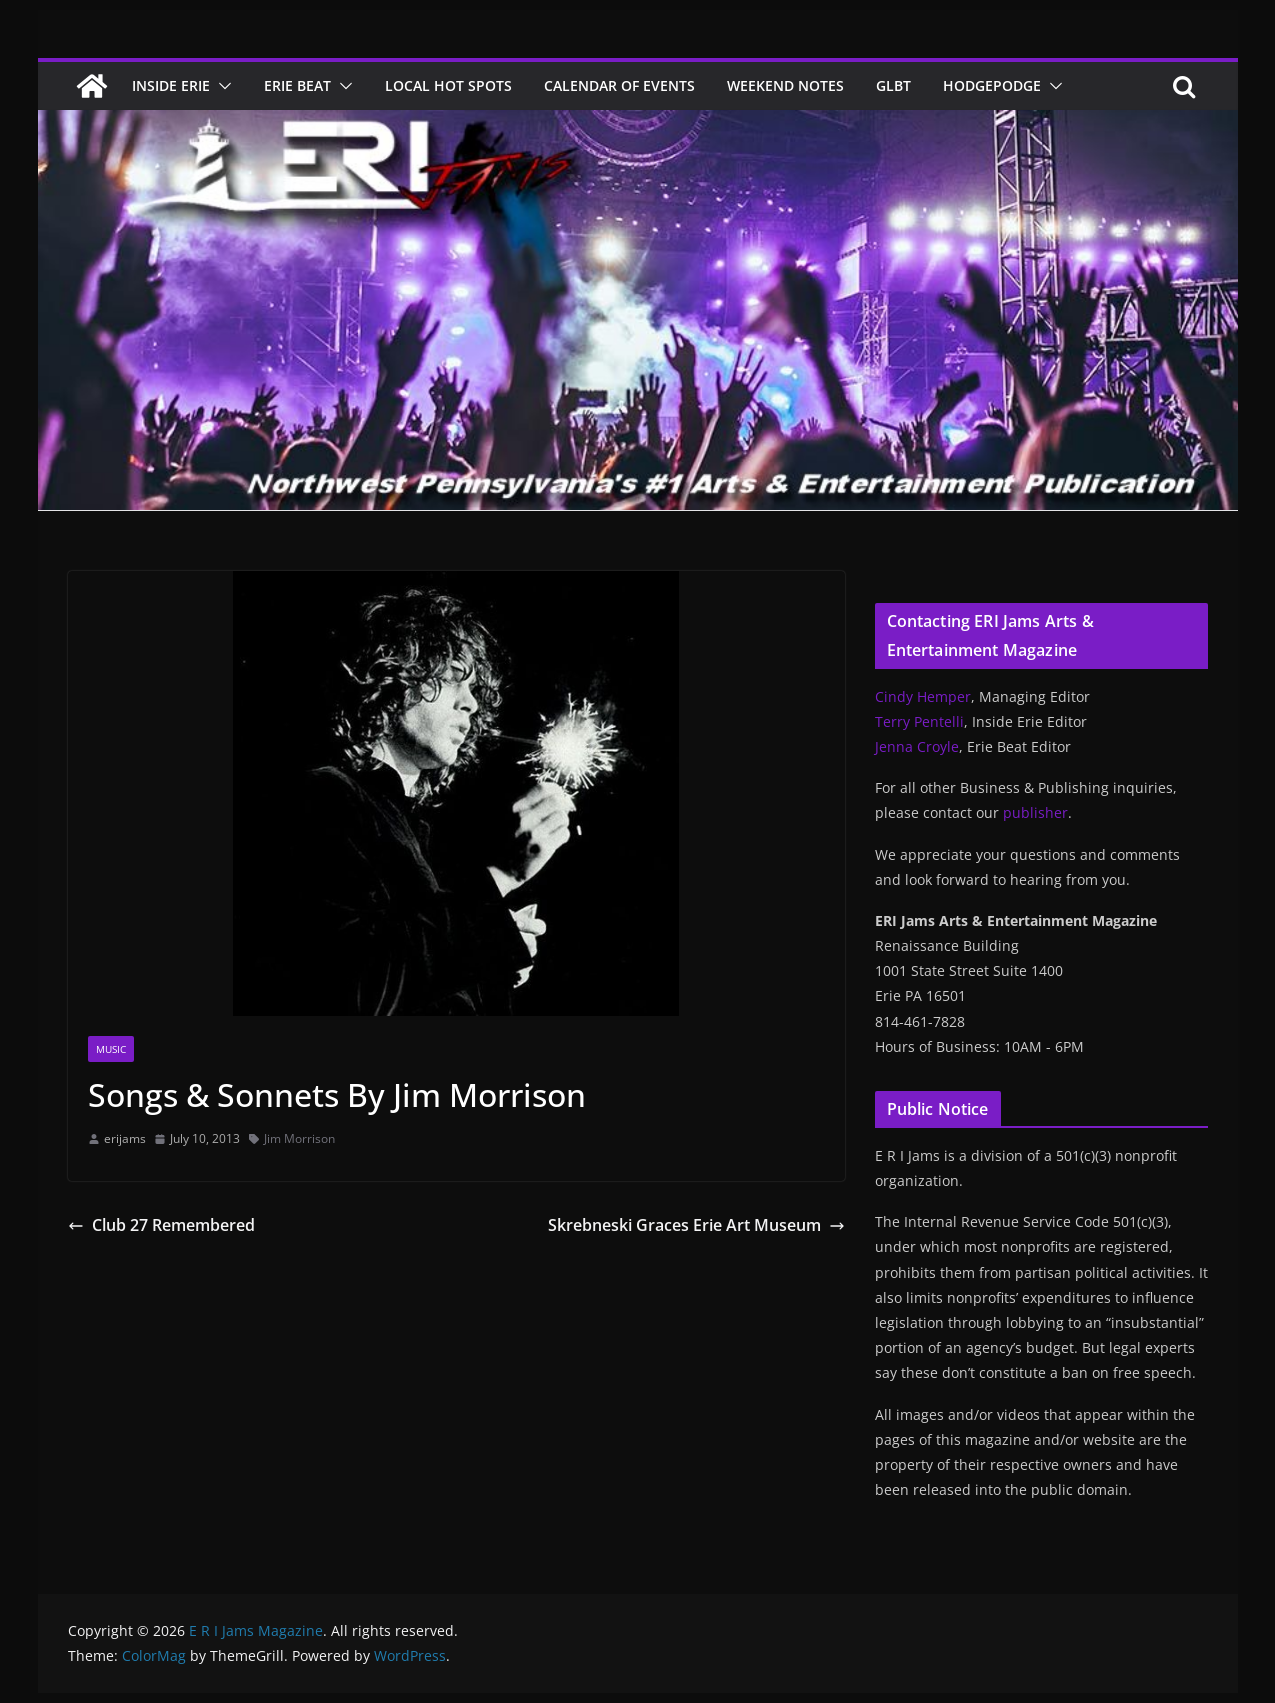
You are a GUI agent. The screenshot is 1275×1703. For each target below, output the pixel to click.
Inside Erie (171, 85)
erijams (125, 1138)
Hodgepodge (992, 85)
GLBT (893, 85)
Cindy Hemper (923, 696)
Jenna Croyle (917, 746)
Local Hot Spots (448, 85)
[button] (221, 86)
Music (111, 1049)
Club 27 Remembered (161, 1225)
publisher (1035, 812)
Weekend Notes (785, 85)
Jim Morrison (299, 1138)
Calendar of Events (619, 85)
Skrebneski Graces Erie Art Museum (696, 1225)
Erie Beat (297, 85)
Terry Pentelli (919, 721)
